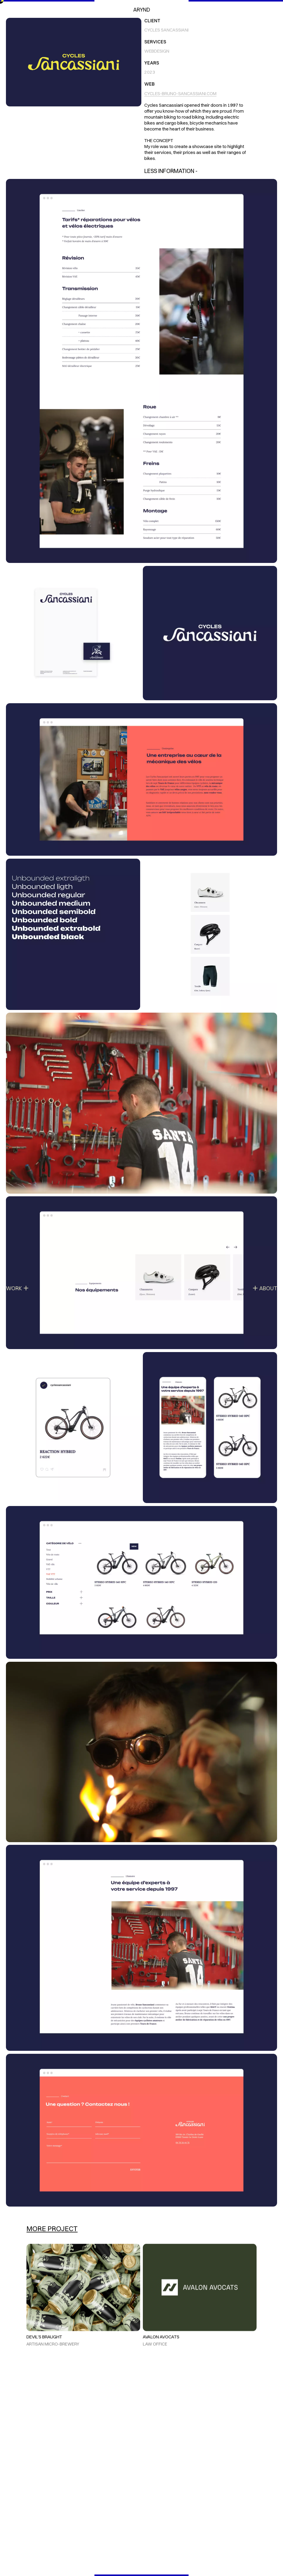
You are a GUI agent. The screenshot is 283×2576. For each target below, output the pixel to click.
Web (149, 84)
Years (151, 63)
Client (152, 20)
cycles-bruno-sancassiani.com (180, 93)
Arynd (141, 9)
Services (155, 42)
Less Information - (170, 170)
